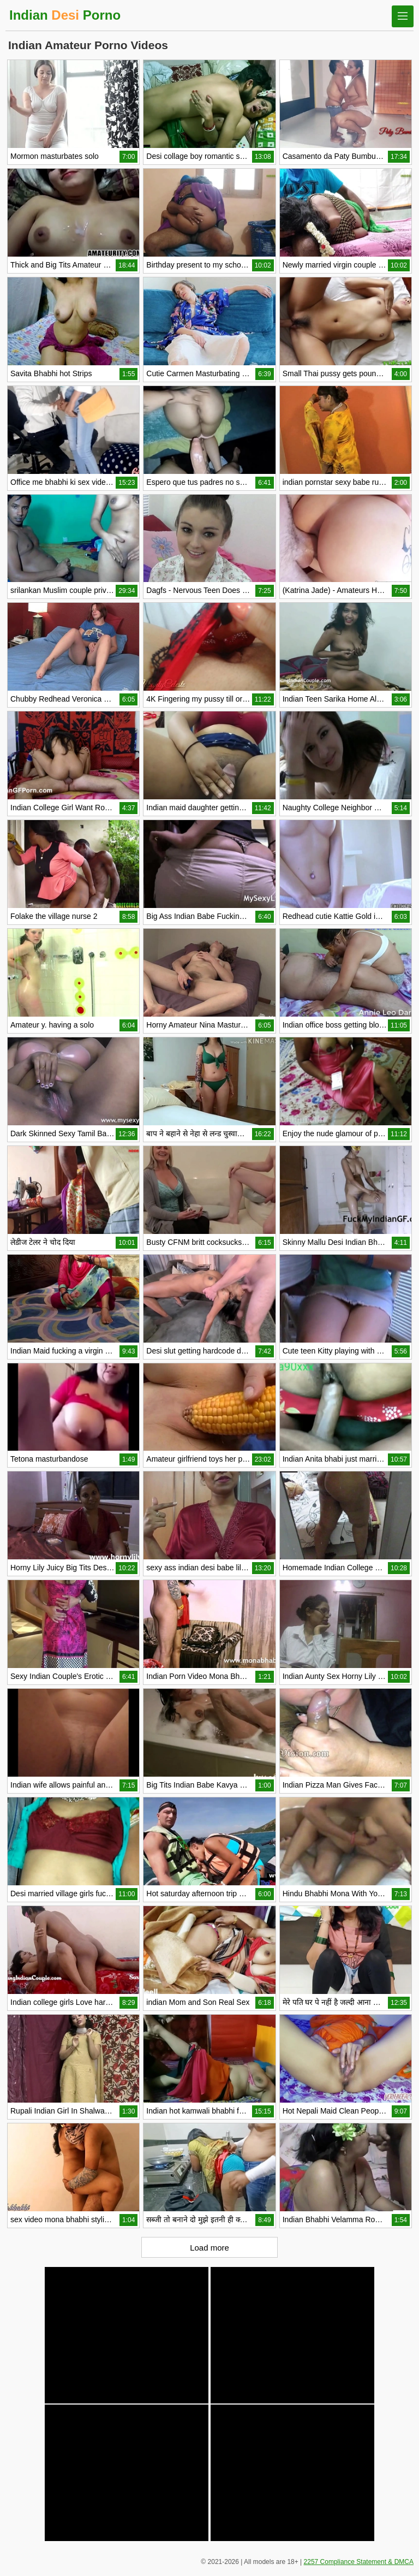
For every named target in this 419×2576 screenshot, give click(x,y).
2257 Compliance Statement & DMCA (359, 2562)
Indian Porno (65, 15)
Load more (209, 2247)
